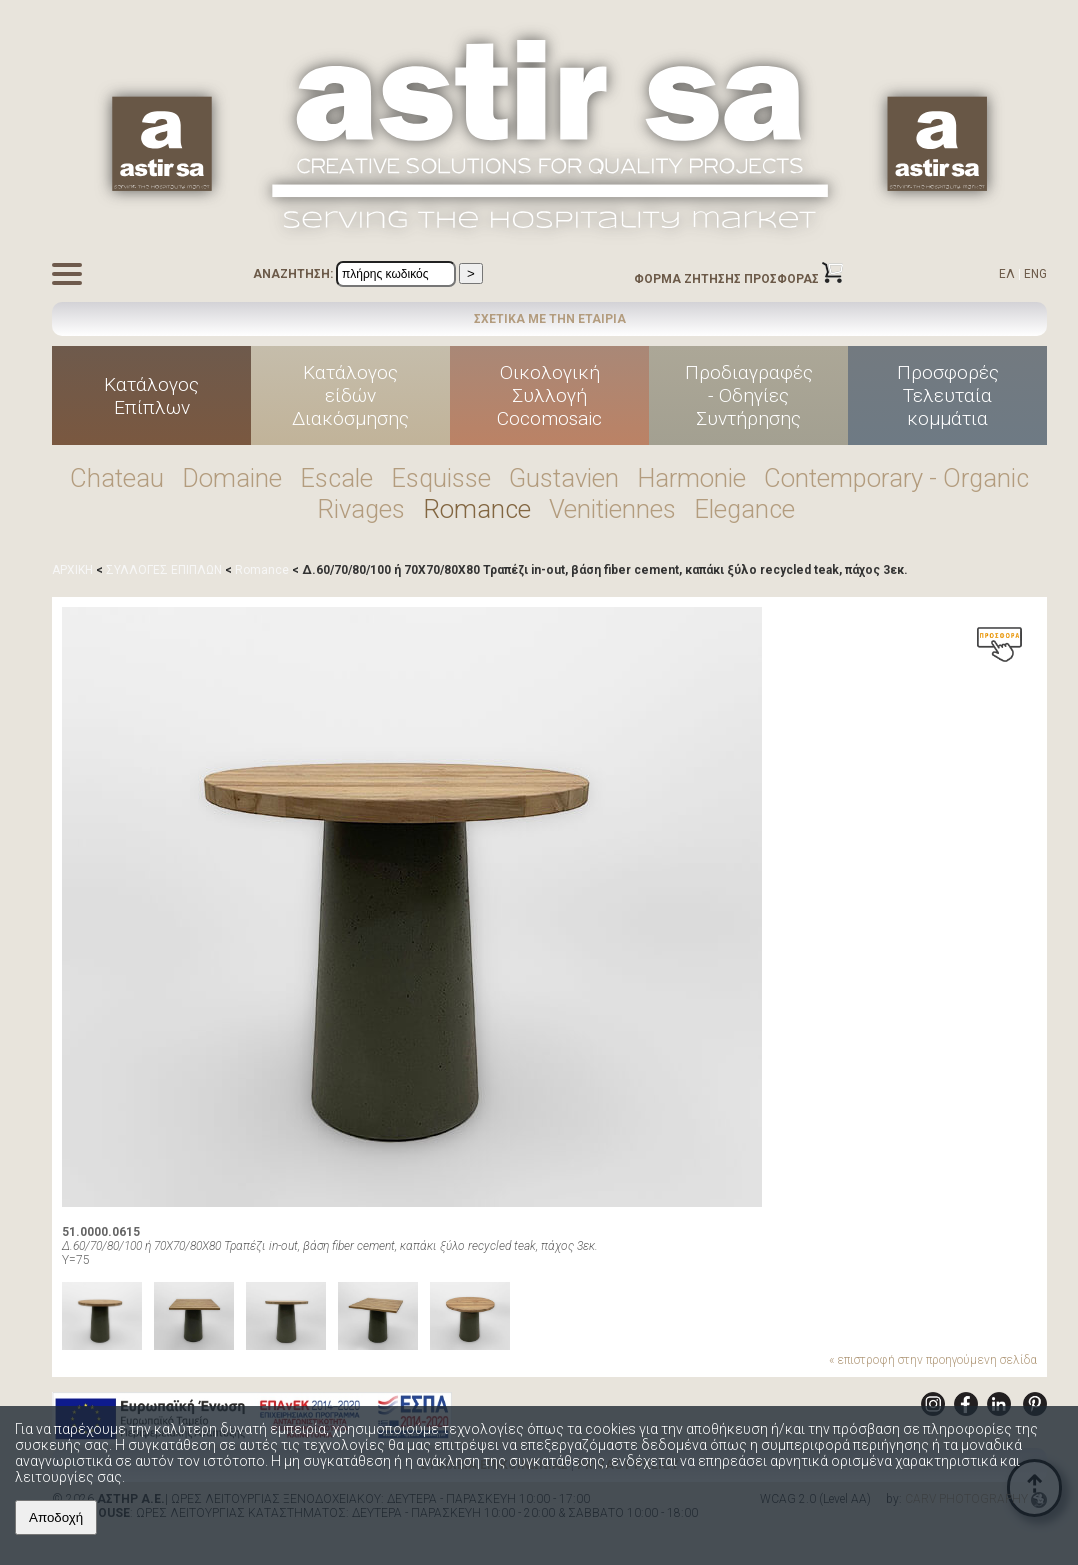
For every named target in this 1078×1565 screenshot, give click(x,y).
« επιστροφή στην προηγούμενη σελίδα (933, 1360)
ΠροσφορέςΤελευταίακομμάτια (948, 395)
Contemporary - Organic (896, 478)
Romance (477, 509)
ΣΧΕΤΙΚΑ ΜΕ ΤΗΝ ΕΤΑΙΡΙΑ (550, 319)
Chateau (117, 478)
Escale (336, 478)
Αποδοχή (56, 1517)
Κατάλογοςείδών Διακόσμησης (350, 395)
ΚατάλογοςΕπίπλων (151, 396)
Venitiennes (612, 509)
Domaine (232, 478)
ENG (1035, 274)
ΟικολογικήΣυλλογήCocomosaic (549, 395)
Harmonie (691, 478)
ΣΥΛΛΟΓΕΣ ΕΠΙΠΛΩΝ (164, 570)
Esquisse (441, 478)
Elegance (744, 509)
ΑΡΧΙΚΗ (72, 570)
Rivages (361, 509)
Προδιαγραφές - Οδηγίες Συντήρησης (749, 395)
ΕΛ (1007, 274)
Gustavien (564, 478)
